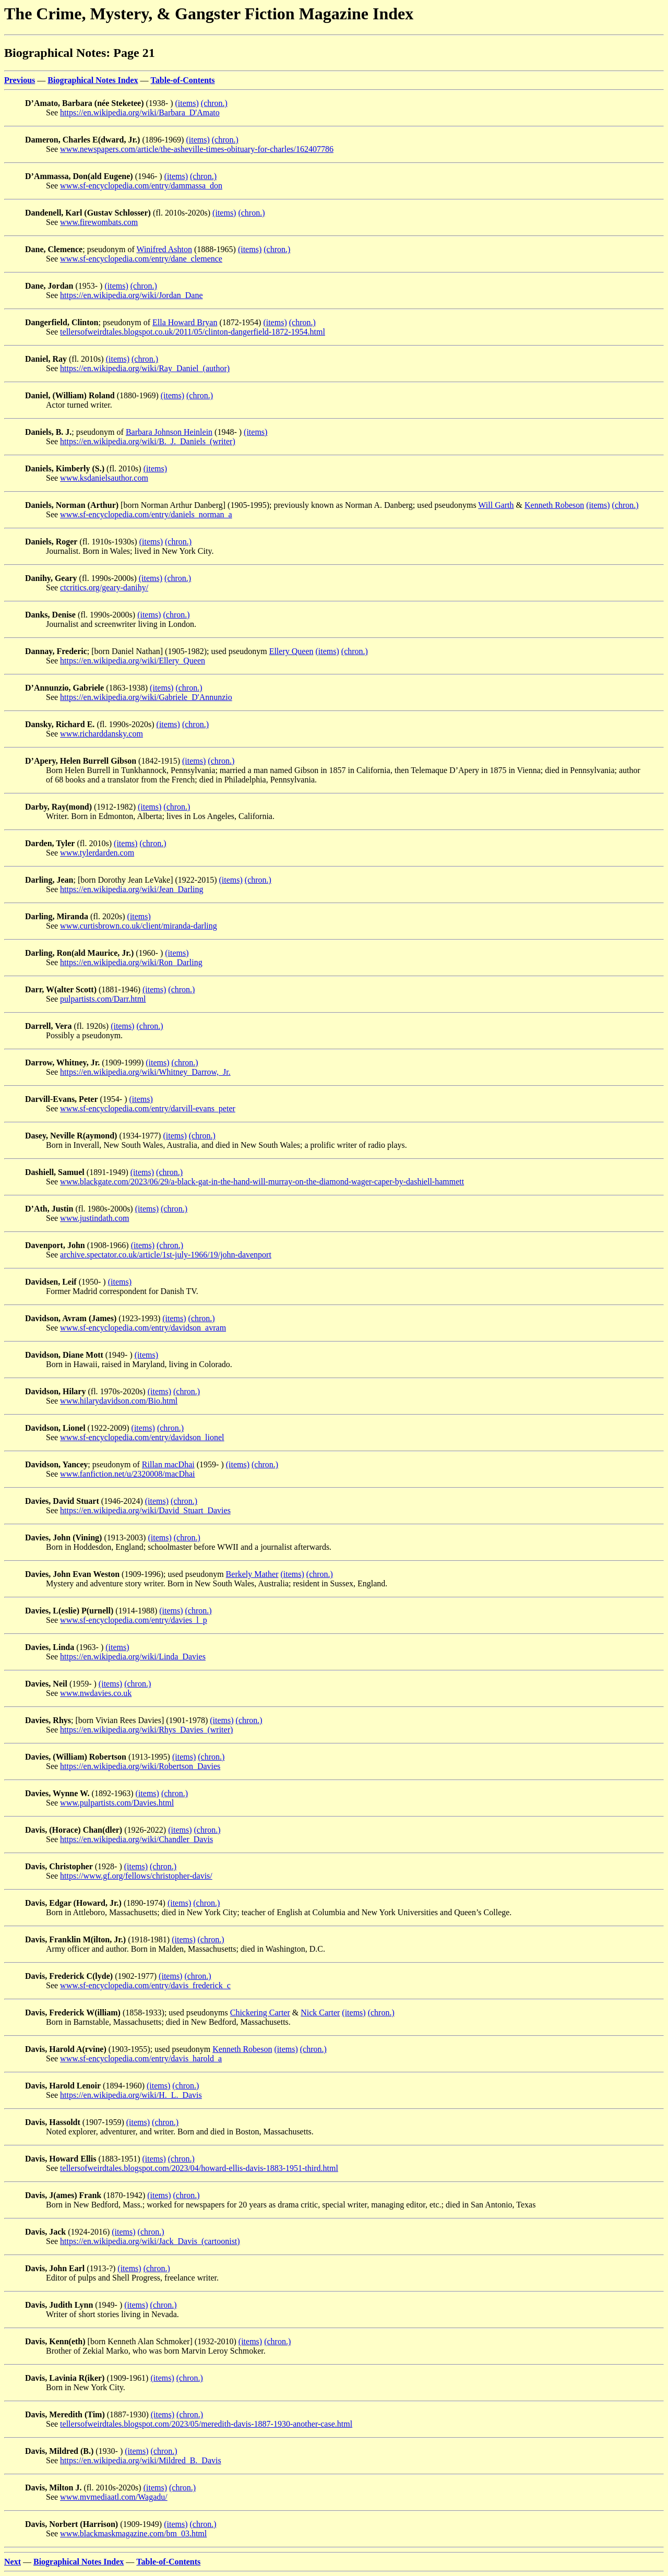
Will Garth (496, 505)
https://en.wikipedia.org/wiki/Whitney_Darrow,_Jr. (145, 1071)
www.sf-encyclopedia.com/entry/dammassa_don (141, 185)
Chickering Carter (260, 2012)
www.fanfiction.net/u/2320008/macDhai (127, 1473)
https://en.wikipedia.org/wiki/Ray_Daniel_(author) (145, 368)
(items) (186, 103)
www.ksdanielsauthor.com (104, 477)
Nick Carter (320, 2012)
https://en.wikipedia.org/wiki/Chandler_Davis (136, 1839)
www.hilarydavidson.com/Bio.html (118, 1400)
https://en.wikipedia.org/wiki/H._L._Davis (131, 2095)
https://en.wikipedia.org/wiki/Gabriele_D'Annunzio (146, 697)
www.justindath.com (94, 1218)
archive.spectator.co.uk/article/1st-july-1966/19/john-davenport (165, 1254)
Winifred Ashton (164, 249)
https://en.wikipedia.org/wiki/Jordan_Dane (131, 295)
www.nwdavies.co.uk (96, 1693)
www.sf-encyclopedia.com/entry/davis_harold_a (141, 2058)
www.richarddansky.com (101, 733)
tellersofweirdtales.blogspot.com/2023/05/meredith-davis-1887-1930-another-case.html (206, 2423)
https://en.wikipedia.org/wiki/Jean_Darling (131, 889)
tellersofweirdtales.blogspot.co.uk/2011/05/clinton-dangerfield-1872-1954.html (192, 331)
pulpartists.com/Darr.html (103, 998)
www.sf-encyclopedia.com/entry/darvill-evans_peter (147, 1108)
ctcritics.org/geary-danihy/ (104, 587)
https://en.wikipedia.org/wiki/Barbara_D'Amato (140, 112)
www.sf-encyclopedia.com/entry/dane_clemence (141, 258)
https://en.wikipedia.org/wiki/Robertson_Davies (140, 1766)
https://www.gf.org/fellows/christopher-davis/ (136, 1875)
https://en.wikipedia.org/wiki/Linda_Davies (133, 1656)
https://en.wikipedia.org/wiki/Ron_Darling (131, 962)
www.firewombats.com (99, 222)
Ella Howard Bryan (184, 322)
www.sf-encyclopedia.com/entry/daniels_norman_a (146, 514)
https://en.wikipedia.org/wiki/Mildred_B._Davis (140, 2460)
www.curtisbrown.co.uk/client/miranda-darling (138, 925)
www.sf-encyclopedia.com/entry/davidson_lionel (142, 1437)
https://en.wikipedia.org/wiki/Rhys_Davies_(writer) (146, 1729)
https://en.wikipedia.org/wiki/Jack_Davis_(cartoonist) (150, 2241)
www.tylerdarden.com (97, 852)
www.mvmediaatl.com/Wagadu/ (114, 2496)
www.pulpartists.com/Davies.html (117, 1802)
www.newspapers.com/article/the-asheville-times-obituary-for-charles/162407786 (196, 149)
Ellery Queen (291, 651)
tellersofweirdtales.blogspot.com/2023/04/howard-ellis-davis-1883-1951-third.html (199, 2168)
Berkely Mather (252, 1574)
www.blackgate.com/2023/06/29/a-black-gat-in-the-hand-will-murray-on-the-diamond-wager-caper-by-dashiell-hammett (262, 1181)
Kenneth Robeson (554, 505)
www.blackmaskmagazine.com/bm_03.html (133, 2533)
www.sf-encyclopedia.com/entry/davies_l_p (133, 1620)
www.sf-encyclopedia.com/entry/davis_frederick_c (145, 1985)
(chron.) (214, 103)
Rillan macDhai (168, 1464)
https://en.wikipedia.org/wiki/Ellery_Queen (132, 660)
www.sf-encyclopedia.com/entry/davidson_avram (143, 1327)
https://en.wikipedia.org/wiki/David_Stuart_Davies (145, 1510)
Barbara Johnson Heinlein (169, 432)
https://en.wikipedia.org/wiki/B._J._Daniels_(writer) (147, 441)
